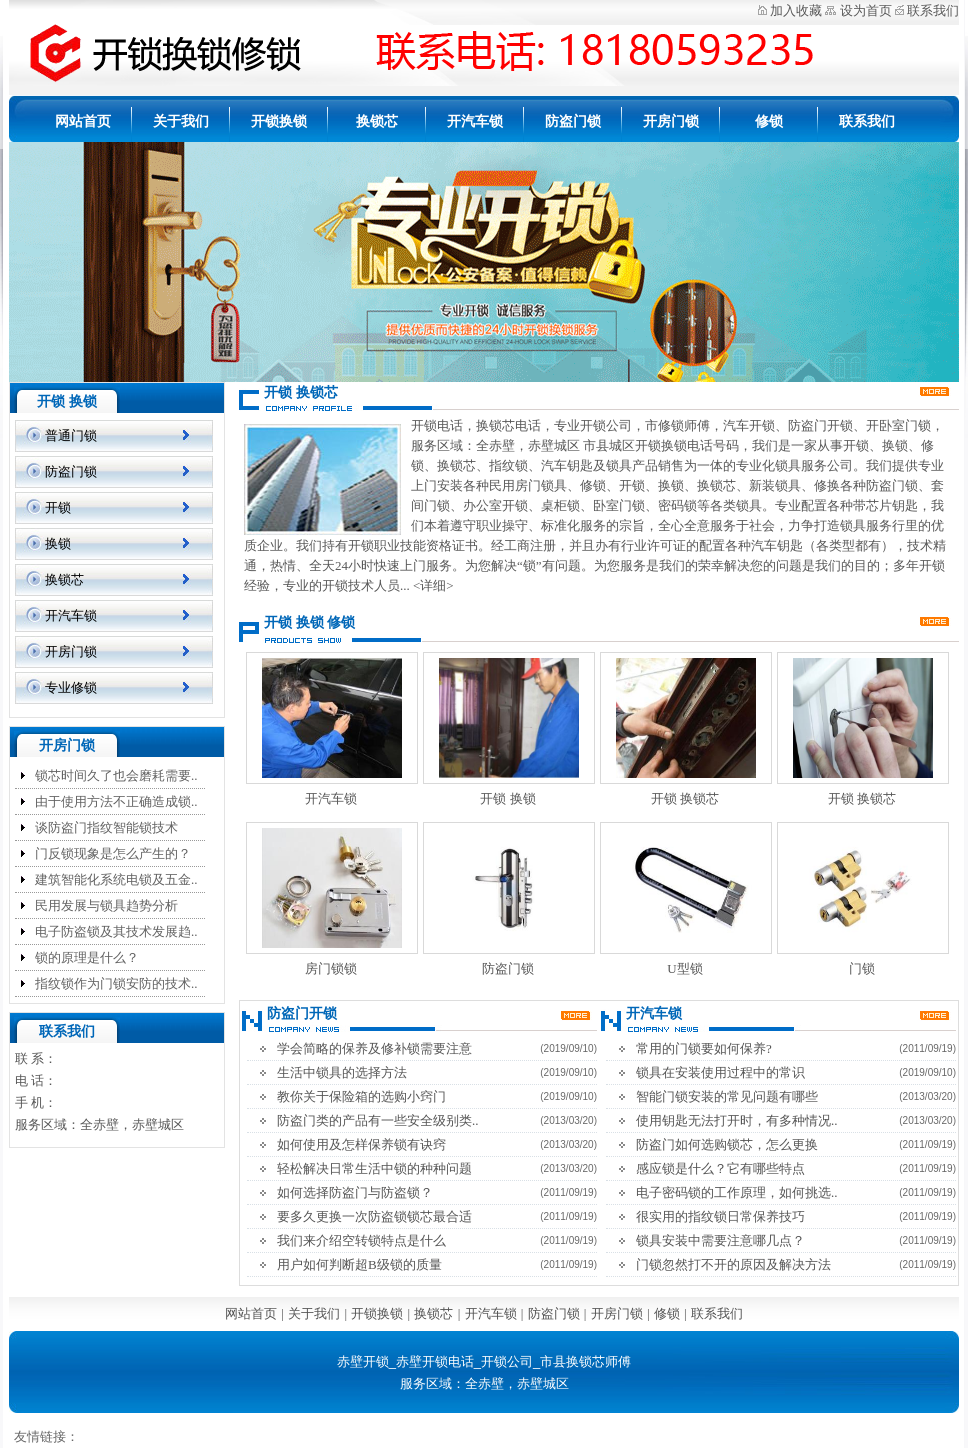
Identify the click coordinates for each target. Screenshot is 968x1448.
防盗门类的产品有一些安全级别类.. (378, 1120)
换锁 (58, 543)
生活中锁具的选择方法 (342, 1072)
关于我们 (181, 121)
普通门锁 (71, 435)
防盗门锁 (573, 121)
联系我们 (933, 10)
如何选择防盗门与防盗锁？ (355, 1192)
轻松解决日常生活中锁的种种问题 (374, 1168)
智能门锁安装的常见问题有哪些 (727, 1096)
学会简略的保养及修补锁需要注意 (374, 1048)
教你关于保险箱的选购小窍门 (361, 1096)
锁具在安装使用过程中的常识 (720, 1072)
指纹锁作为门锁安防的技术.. (116, 983)
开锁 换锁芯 (685, 798)
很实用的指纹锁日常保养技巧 (720, 1216)
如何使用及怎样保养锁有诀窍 (361, 1144)
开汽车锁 (475, 121)
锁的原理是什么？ (87, 957)
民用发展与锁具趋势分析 (106, 905)
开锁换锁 (279, 121)
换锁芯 (377, 121)
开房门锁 (671, 121)
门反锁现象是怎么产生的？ (113, 853)
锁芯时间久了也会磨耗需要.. (116, 775)
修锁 (769, 121)
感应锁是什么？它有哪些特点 (720, 1168)
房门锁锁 (331, 968)
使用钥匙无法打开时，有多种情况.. (737, 1120)
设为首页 (866, 10)
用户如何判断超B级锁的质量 (359, 1264)
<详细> (433, 585)
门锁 (862, 968)
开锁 (58, 507)
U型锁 (684, 968)
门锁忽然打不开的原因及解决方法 (733, 1264)
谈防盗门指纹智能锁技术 (106, 827)
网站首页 (83, 121)
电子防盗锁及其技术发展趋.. (116, 931)
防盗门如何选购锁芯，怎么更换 (727, 1144)
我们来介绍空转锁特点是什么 (361, 1240)
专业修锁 (71, 687)
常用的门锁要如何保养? (704, 1048)
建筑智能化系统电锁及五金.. (116, 879)
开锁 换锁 (507, 798)
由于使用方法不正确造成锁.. (116, 801)
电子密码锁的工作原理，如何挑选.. (737, 1192)
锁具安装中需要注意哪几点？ (720, 1240)
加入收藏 (796, 10)
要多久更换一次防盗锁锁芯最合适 (374, 1216)
